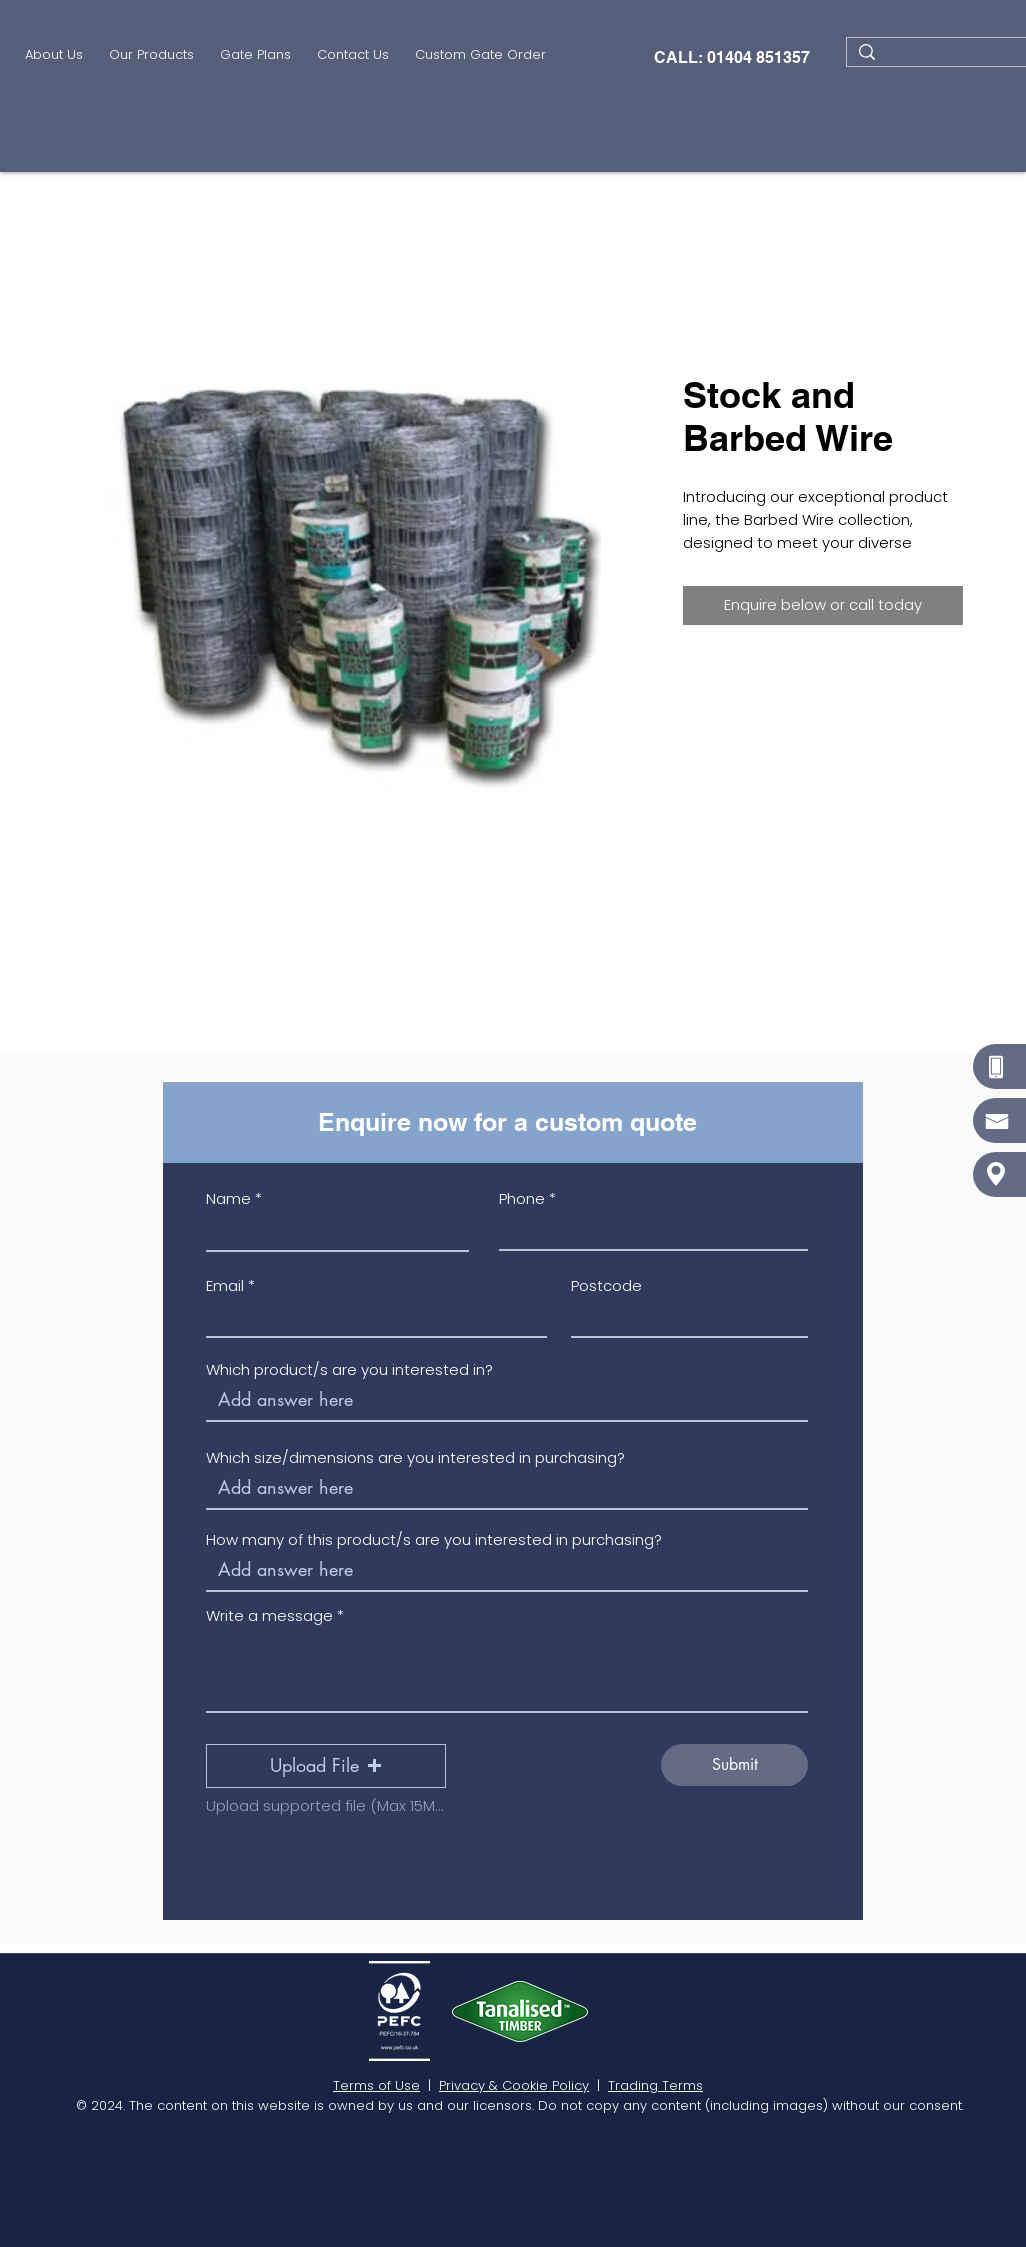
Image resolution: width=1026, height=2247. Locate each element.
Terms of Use (376, 2085)
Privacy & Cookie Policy (514, 2085)
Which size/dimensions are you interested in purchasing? (415, 1457)
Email (225, 1285)
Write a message (269, 1615)
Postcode (606, 1285)
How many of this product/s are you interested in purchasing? (434, 1539)
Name (228, 1198)
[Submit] (734, 1765)
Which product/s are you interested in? (349, 1369)
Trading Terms (655, 2085)
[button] (151, 57)
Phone (522, 1198)
